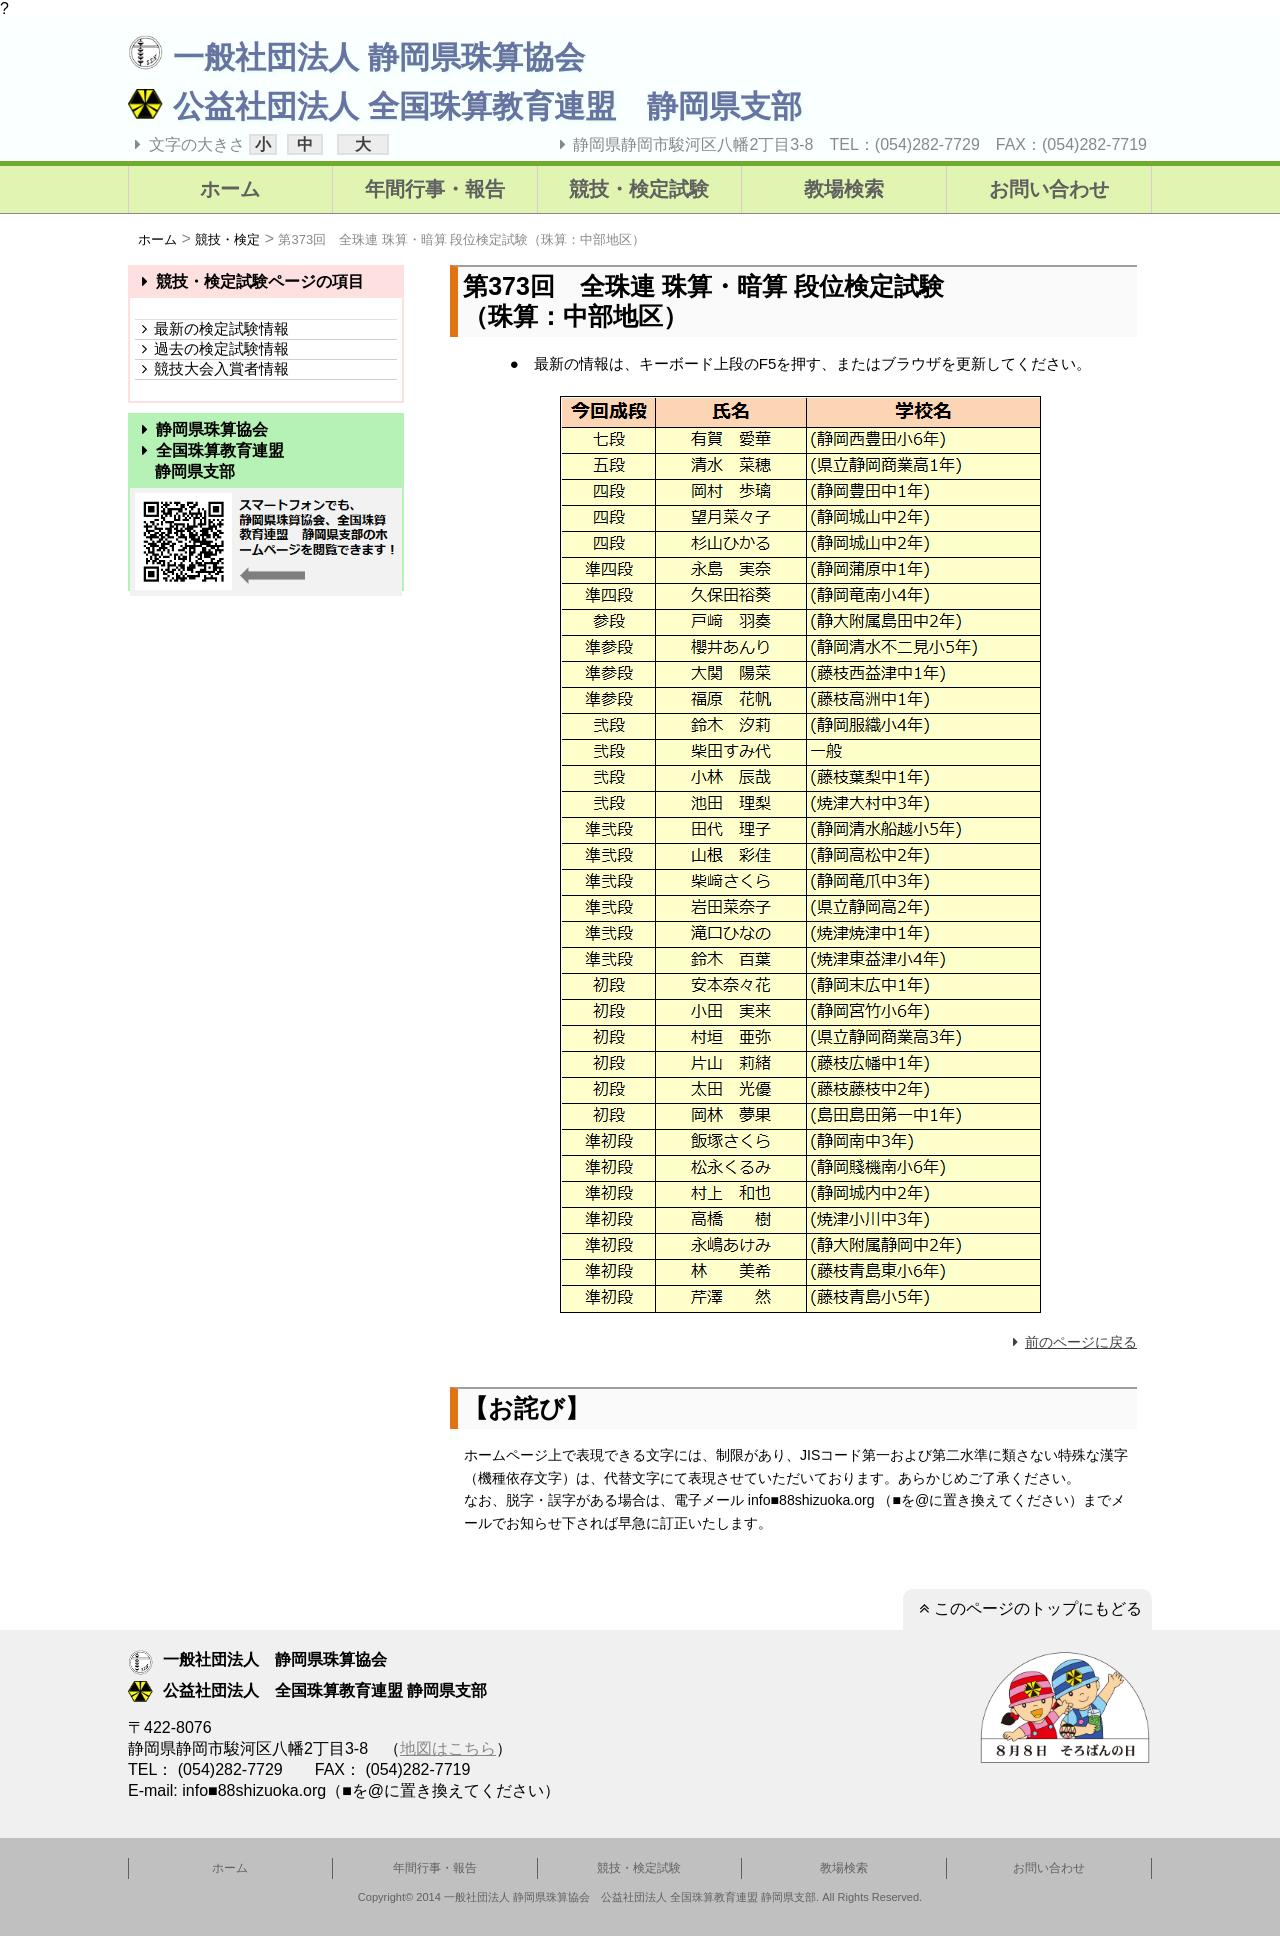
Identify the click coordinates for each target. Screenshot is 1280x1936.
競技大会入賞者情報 (212, 368)
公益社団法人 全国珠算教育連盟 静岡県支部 (465, 106)
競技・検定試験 (639, 189)
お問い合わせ (1049, 189)
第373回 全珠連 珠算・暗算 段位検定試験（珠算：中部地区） (461, 239)
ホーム (230, 189)
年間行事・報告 (435, 189)
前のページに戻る (1072, 1342)
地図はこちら (448, 1748)
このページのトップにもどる (1027, 1608)
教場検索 (844, 189)
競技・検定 (227, 239)
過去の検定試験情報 (212, 348)
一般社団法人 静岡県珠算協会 (356, 57)
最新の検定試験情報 (212, 328)
